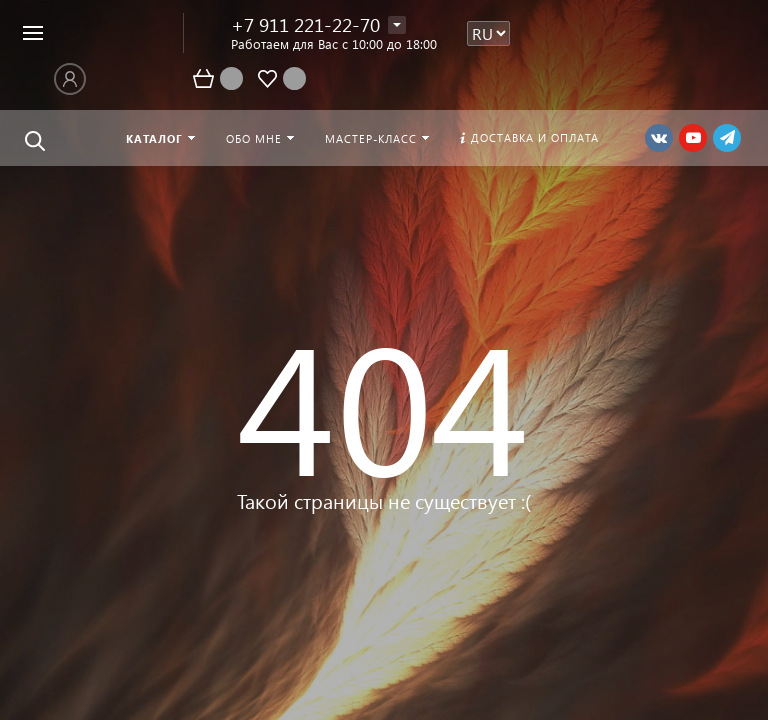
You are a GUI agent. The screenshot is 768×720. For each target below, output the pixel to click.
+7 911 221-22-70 (305, 24)
